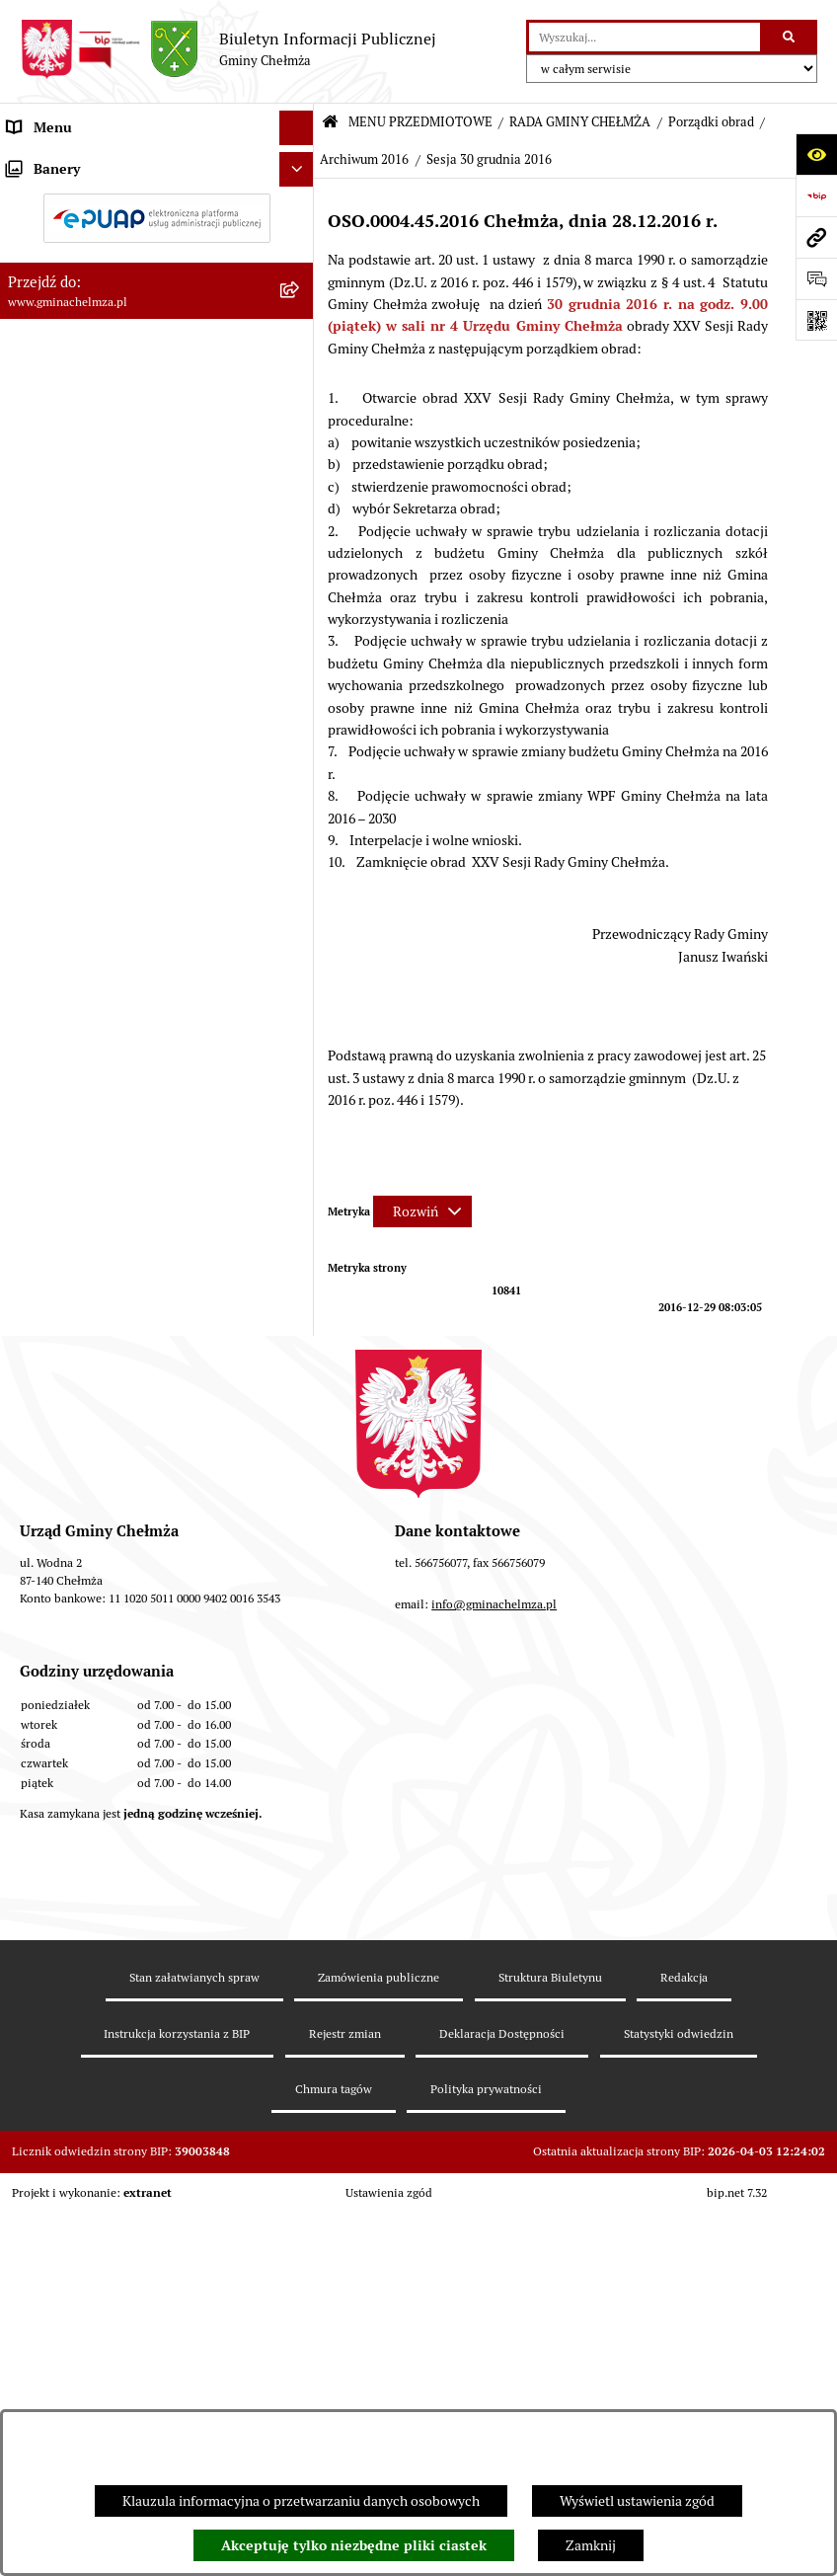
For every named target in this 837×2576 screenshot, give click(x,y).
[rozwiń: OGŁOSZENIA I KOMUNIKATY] (299, 208)
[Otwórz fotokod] (816, 320)
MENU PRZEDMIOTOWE (420, 122)
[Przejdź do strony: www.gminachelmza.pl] (816, 237)
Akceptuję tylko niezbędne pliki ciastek (354, 2545)
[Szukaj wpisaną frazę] (790, 37)
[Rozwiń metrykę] (422, 1211)
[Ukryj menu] (296, 128)
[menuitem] (157, 209)
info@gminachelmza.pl (494, 2042)
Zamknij (591, 2545)
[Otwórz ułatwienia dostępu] (816, 154)
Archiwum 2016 (364, 159)
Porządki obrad (711, 122)
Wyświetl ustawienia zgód (637, 2501)
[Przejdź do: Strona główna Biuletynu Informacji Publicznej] (330, 123)
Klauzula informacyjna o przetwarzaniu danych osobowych (301, 2501)
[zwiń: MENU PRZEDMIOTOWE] (299, 162)
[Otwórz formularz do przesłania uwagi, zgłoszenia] (816, 278)
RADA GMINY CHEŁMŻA (579, 122)
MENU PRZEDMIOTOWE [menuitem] (82, 162)
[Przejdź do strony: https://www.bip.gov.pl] (816, 195)
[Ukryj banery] (296, 1624)
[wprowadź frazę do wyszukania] (644, 37)
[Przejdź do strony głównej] (228, 49)
